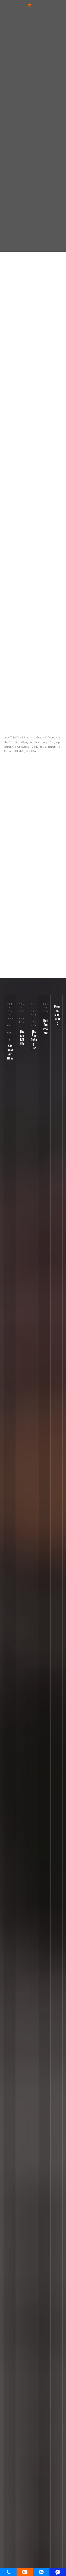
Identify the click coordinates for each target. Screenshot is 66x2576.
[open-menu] (29, 6)
